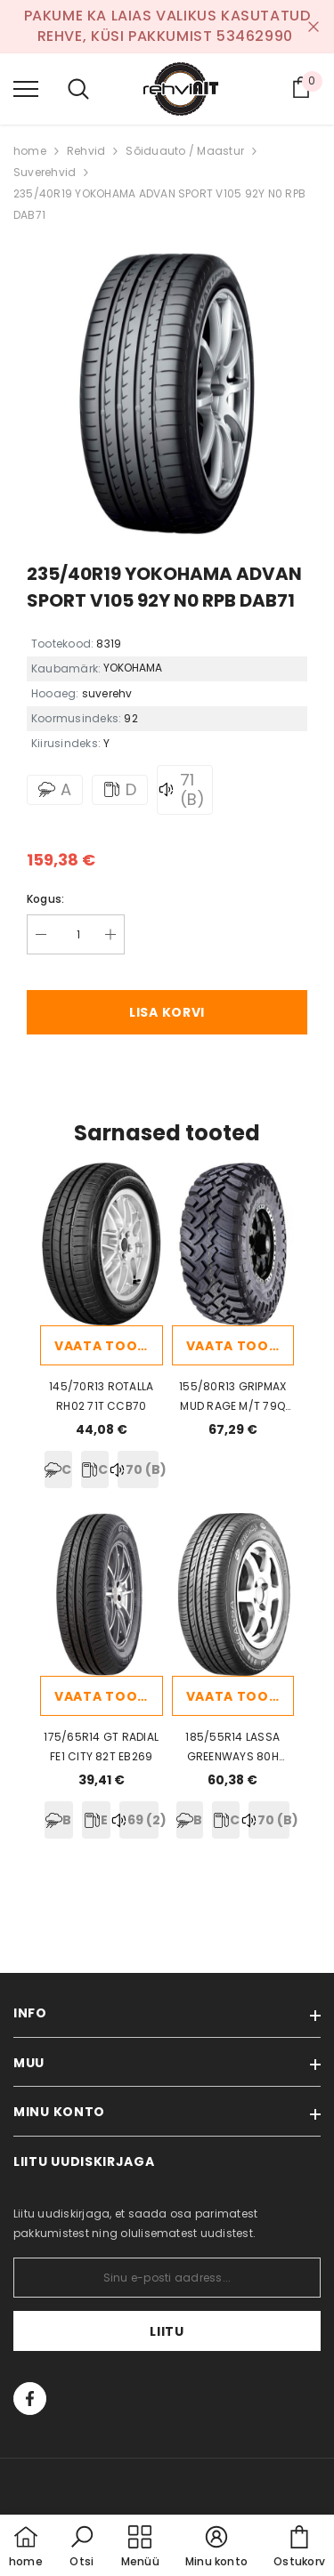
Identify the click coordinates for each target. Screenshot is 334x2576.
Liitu (167, 2331)
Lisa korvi (167, 1012)
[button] (82, 2548)
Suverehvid (44, 172)
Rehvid (86, 150)
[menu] (25, 88)
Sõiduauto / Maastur (185, 150)
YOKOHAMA (132, 667)
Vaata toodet (108, 1346)
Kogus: (45, 898)
